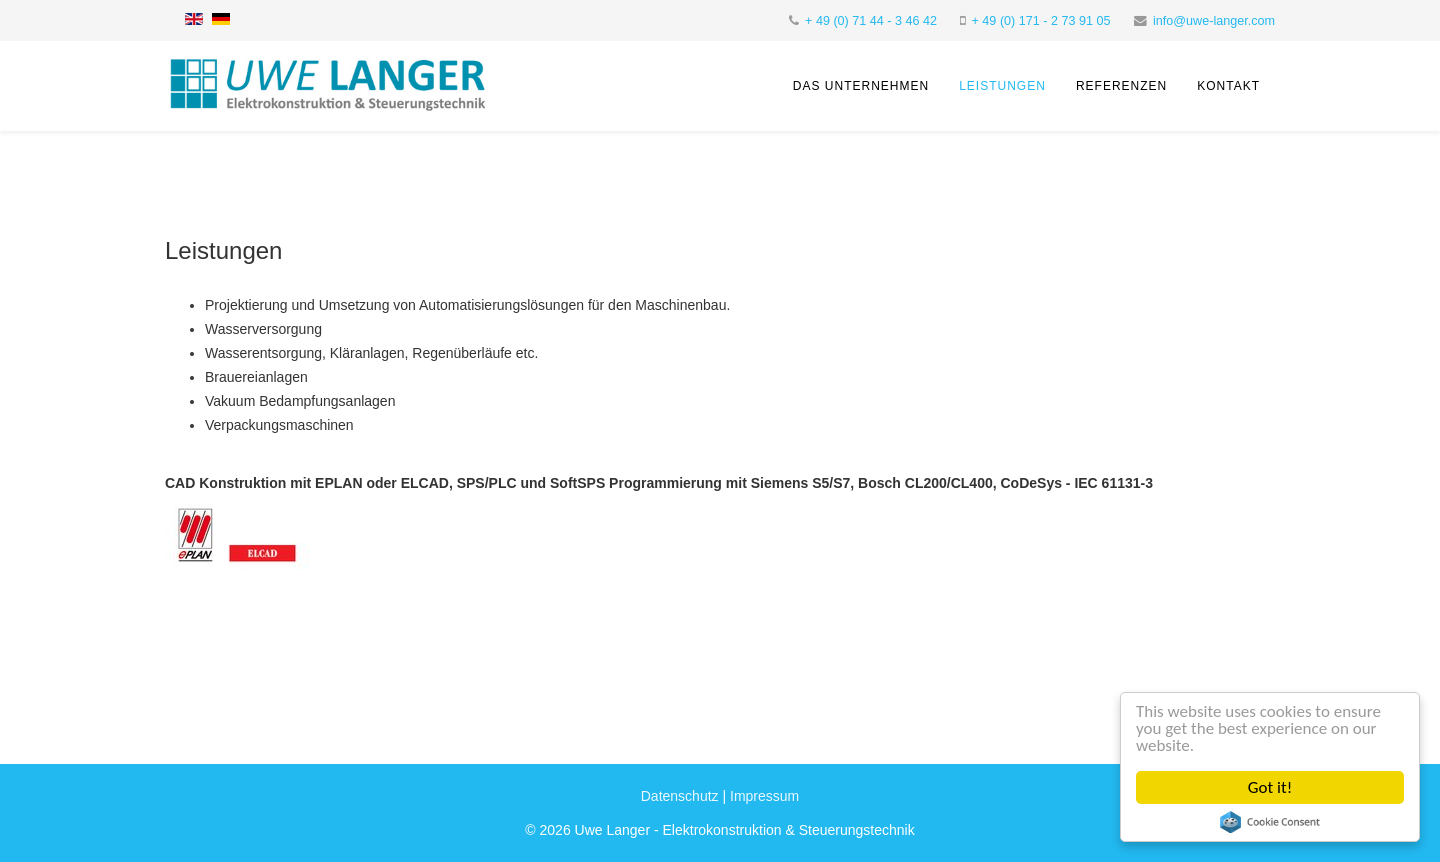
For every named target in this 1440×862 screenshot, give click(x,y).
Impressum (764, 796)
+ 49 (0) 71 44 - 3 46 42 (871, 21)
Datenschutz (680, 796)
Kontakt (1228, 86)
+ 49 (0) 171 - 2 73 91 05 (1041, 21)
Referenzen (1121, 86)
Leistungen (1002, 86)
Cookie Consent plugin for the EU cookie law (1270, 822)
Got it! (1270, 787)
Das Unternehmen (861, 86)
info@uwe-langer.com (1214, 21)
